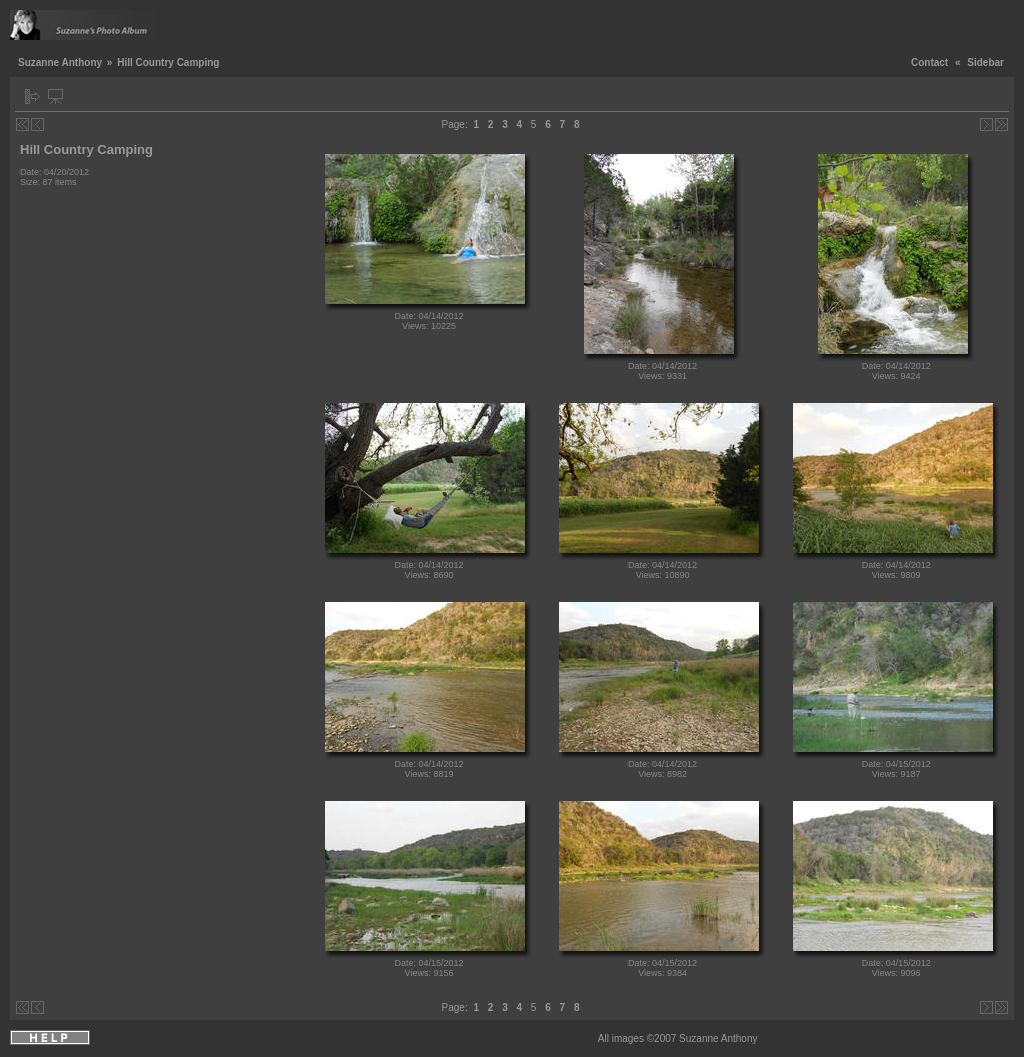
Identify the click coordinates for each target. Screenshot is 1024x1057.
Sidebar (985, 62)
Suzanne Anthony (60, 62)
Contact (929, 62)
